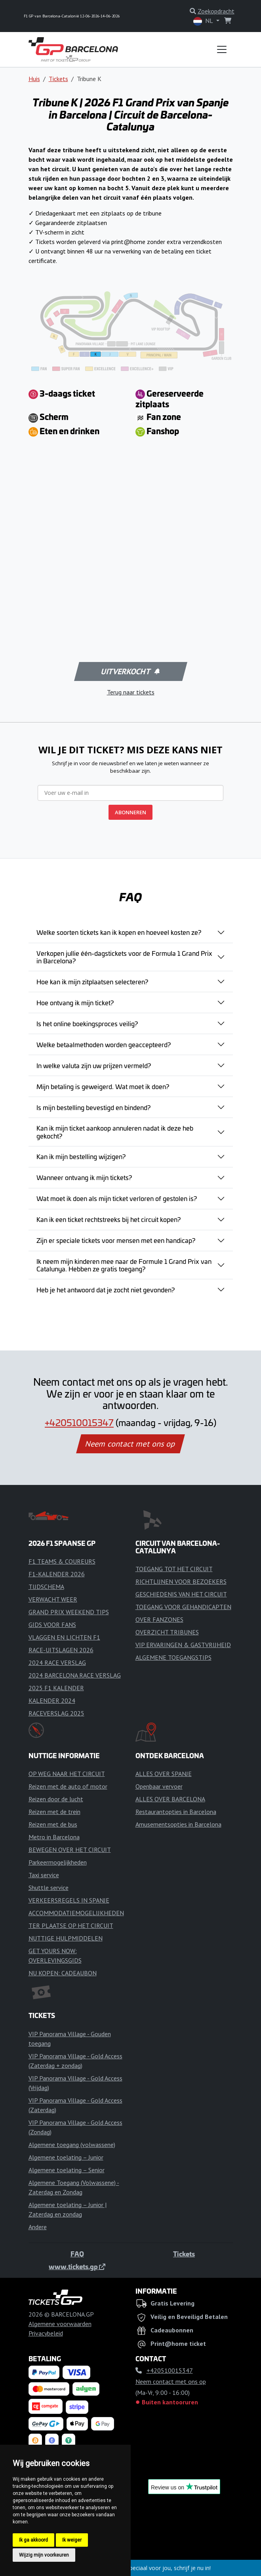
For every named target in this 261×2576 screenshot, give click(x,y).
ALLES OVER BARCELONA (170, 1799)
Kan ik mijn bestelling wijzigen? (81, 1156)
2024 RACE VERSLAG (57, 1662)
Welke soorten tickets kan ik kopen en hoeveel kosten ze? (118, 932)
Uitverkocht (130, 671)
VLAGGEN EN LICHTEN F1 (64, 1637)
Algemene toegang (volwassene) (72, 2145)
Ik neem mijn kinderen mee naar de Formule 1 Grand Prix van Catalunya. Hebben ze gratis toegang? (123, 1265)
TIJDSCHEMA (46, 1587)
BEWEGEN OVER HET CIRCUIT (70, 1850)
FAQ (77, 2253)
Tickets (58, 79)
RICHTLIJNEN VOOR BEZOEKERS (181, 1581)
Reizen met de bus (53, 1824)
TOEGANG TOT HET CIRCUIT (174, 1569)
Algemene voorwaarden (60, 2324)
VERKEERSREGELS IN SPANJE (69, 1900)
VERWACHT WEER (53, 1599)
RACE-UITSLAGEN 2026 (61, 1650)
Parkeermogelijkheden (58, 1862)
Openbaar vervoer (159, 1786)
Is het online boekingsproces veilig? (87, 1023)
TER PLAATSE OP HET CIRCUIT (71, 1925)
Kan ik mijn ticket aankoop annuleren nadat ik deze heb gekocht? (114, 1131)
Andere (38, 2227)
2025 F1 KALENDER (56, 1688)
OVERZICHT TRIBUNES (167, 1632)
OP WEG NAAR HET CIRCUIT (67, 1774)
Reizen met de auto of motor (68, 1786)
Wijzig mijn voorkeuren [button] (44, 2555)
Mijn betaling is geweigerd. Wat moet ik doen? (102, 1086)
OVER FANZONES (159, 1619)
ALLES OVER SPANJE (163, 1774)
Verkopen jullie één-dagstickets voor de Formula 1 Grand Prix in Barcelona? (124, 957)
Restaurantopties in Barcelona (175, 1812)
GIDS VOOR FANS (52, 1624)
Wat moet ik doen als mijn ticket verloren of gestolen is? (116, 1198)
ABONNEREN (130, 812)
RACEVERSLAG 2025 (56, 1713)
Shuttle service (49, 1887)
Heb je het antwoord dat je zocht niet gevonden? (105, 1289)
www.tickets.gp (77, 2266)
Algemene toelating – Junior (66, 2157)
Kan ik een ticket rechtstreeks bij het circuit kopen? (108, 1219)
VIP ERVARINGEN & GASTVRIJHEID (183, 1645)
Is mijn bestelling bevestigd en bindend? (93, 1107)
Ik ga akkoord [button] (33, 2540)
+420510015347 (79, 1422)
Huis (34, 79)
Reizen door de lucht (56, 1799)
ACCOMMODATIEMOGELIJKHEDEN (76, 1913)
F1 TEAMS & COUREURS (62, 1561)
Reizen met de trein (54, 1812)
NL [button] (203, 21)
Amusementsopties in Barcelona (178, 1824)
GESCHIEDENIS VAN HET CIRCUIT (181, 1594)
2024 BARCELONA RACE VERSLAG (75, 1675)
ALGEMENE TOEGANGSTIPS (173, 1657)
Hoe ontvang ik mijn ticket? (75, 1002)
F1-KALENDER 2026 (57, 1574)
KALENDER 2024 (52, 1700)
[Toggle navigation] (222, 49)
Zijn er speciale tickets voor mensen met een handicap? (115, 1240)
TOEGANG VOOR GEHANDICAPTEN (183, 1607)
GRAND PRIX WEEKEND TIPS (69, 1612)
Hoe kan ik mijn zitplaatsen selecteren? (92, 981)
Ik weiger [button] (72, 2540)
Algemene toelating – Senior (67, 2170)
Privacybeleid (46, 2333)
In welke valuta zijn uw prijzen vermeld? (93, 1065)
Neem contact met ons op (130, 1444)
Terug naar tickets (130, 692)
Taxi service (44, 1875)
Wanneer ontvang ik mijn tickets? (84, 1177)
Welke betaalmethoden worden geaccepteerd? (103, 1044)
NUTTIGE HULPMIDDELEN (66, 1938)
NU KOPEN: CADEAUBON (63, 1973)
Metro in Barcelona (54, 1837)
